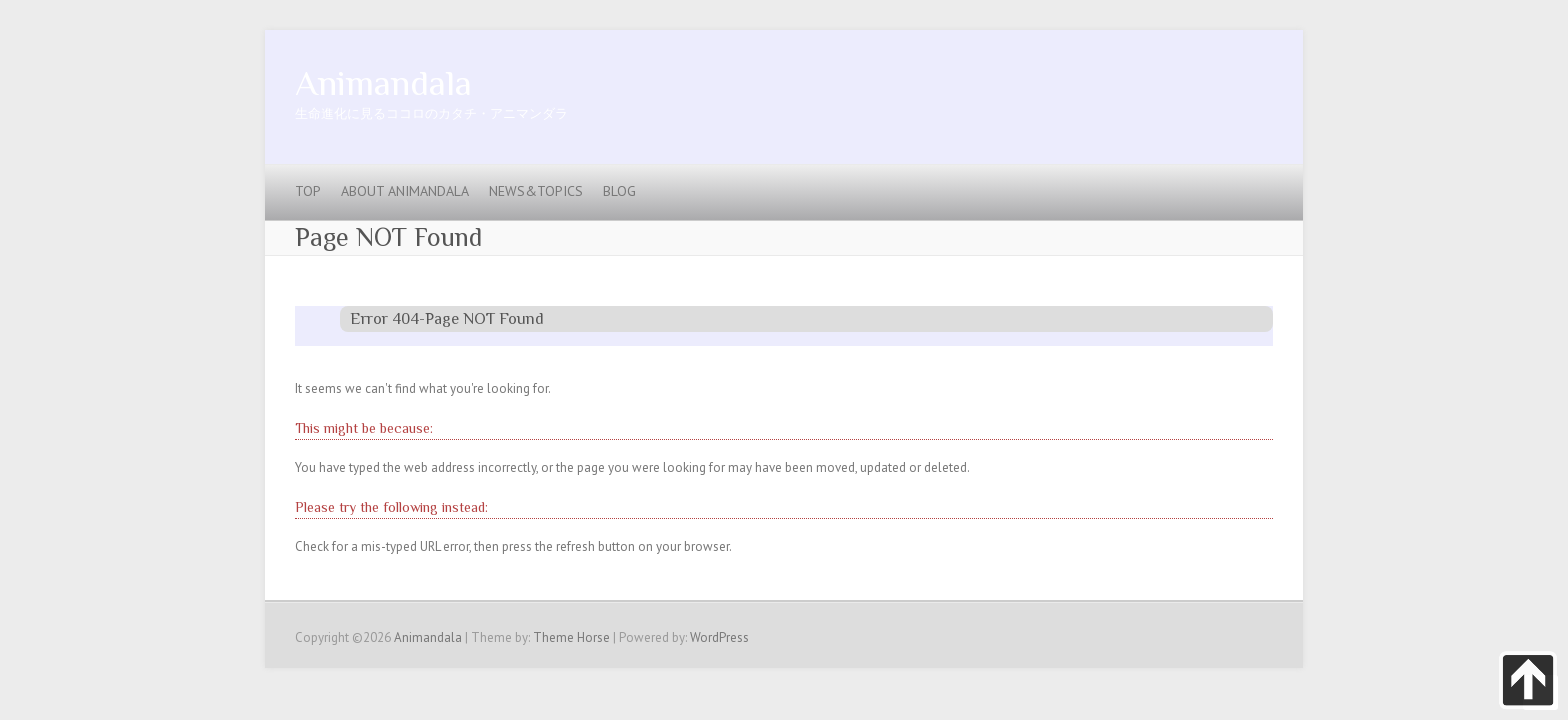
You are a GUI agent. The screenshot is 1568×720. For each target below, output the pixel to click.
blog (619, 191)
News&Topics (536, 191)
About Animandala (405, 191)
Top (308, 191)
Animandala (383, 83)
